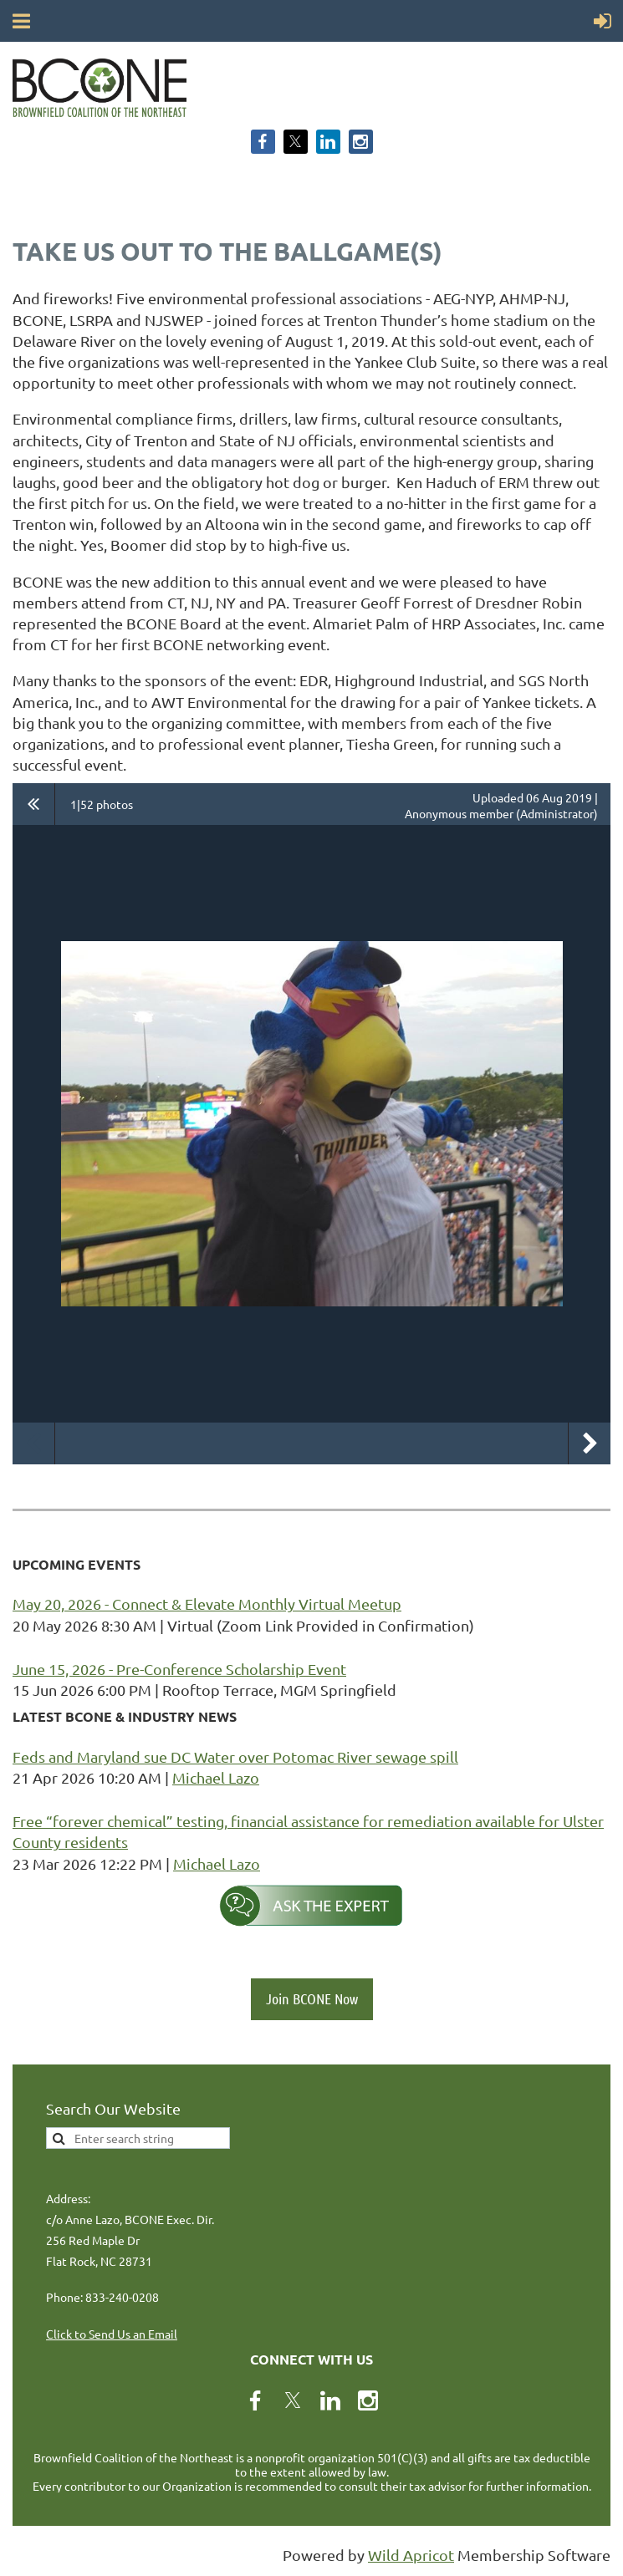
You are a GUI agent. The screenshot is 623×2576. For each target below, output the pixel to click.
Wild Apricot (411, 2554)
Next (589, 1443)
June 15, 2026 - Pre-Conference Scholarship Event (179, 1668)
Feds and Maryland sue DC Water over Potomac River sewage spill (235, 1756)
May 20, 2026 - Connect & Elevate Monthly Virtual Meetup (207, 1603)
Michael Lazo (215, 1777)
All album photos (34, 804)
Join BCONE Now (312, 1998)
